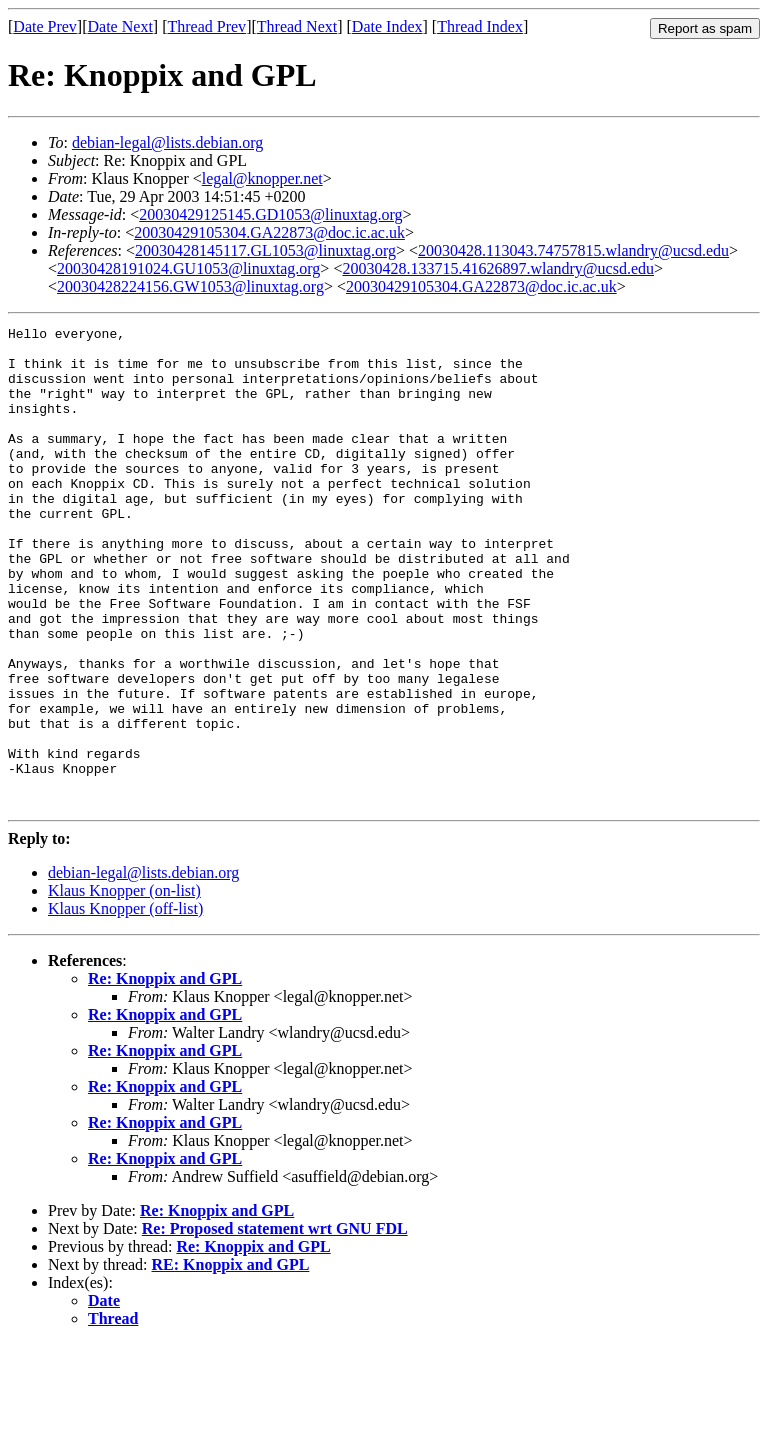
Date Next (120, 26)
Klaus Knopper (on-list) (124, 986)
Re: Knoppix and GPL (165, 1074)
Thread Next (297, 26)
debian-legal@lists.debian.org (167, 142)
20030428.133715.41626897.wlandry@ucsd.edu (498, 268)
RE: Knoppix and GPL (231, 1360)
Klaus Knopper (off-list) (125, 1004)
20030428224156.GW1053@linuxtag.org (190, 286)
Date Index (387, 26)
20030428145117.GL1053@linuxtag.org (265, 250)
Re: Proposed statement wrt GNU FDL (275, 1324)
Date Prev (45, 26)
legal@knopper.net (262, 178)
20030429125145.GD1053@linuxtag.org (270, 214)
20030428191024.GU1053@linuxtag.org (188, 268)
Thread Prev (206, 26)
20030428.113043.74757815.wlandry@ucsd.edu (573, 250)
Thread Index (480, 26)
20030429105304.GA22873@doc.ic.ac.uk (269, 232)
